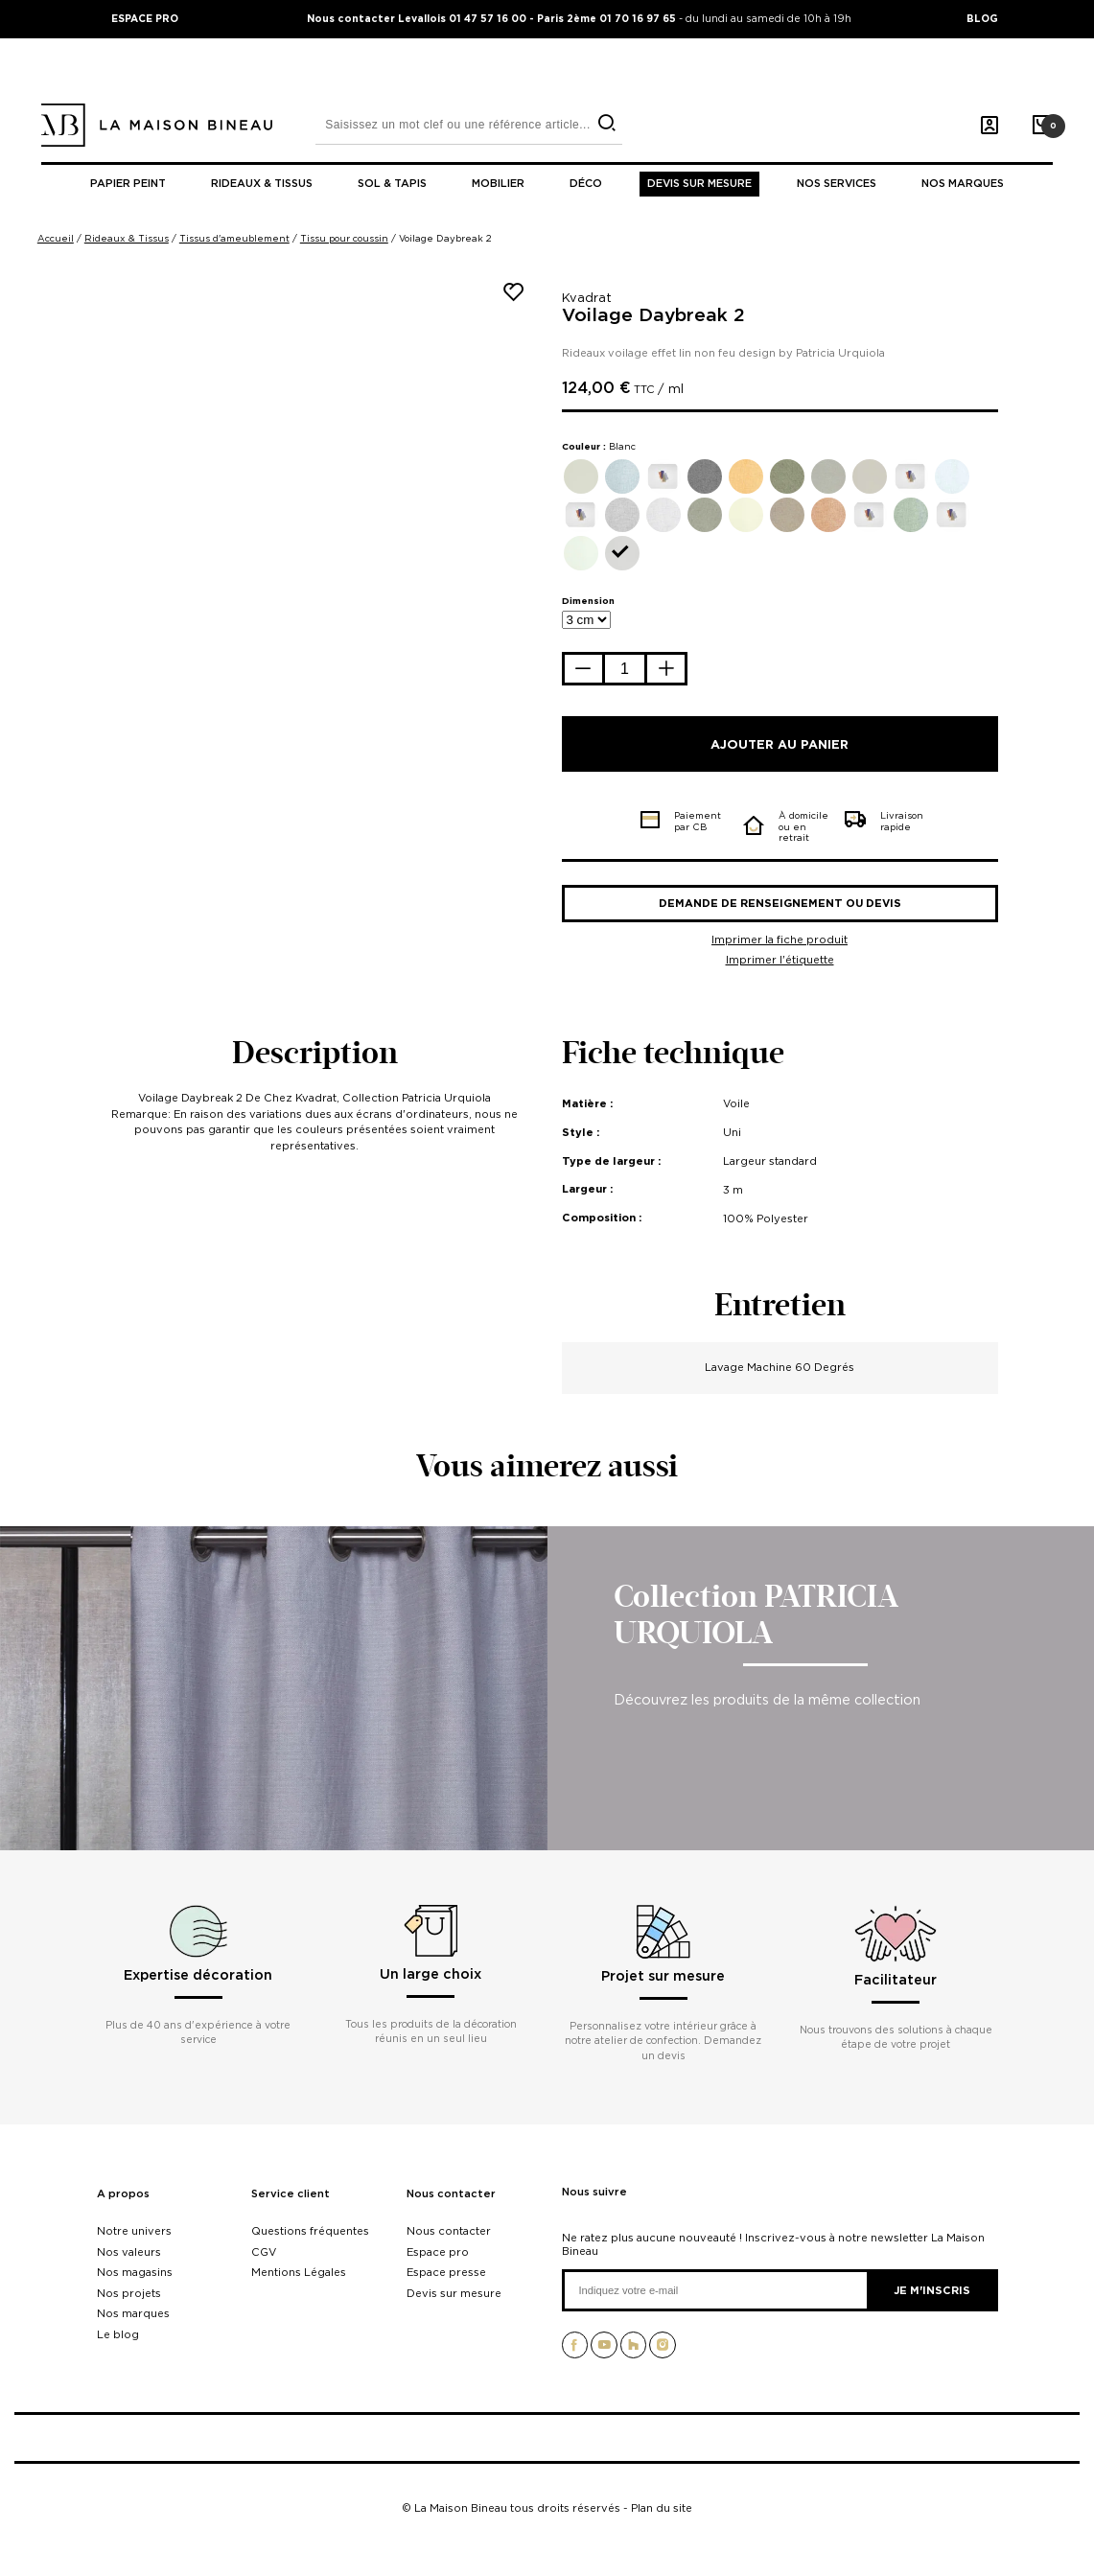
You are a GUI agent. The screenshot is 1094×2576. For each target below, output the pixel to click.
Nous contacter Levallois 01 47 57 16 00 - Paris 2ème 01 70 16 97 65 (493, 18)
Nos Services (836, 183)
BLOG (982, 18)
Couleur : (599, 446)
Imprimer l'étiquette (780, 959)
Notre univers (134, 2231)
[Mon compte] (989, 125)
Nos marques (962, 183)
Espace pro (438, 2252)
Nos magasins (135, 2272)
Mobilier (498, 183)
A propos (123, 2194)
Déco (586, 183)
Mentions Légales (298, 2272)
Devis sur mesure (699, 183)
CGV (263, 2252)
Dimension (588, 600)
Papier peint (128, 183)
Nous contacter (451, 2194)
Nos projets (129, 2293)
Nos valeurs (129, 2252)
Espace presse (446, 2272)
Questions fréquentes (310, 2231)
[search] (606, 123)
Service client (290, 2194)
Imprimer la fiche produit (779, 939)
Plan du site (661, 2508)
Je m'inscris (932, 2290)
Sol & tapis (392, 183)
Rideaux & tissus (262, 183)
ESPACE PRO (144, 18)
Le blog (118, 2334)
